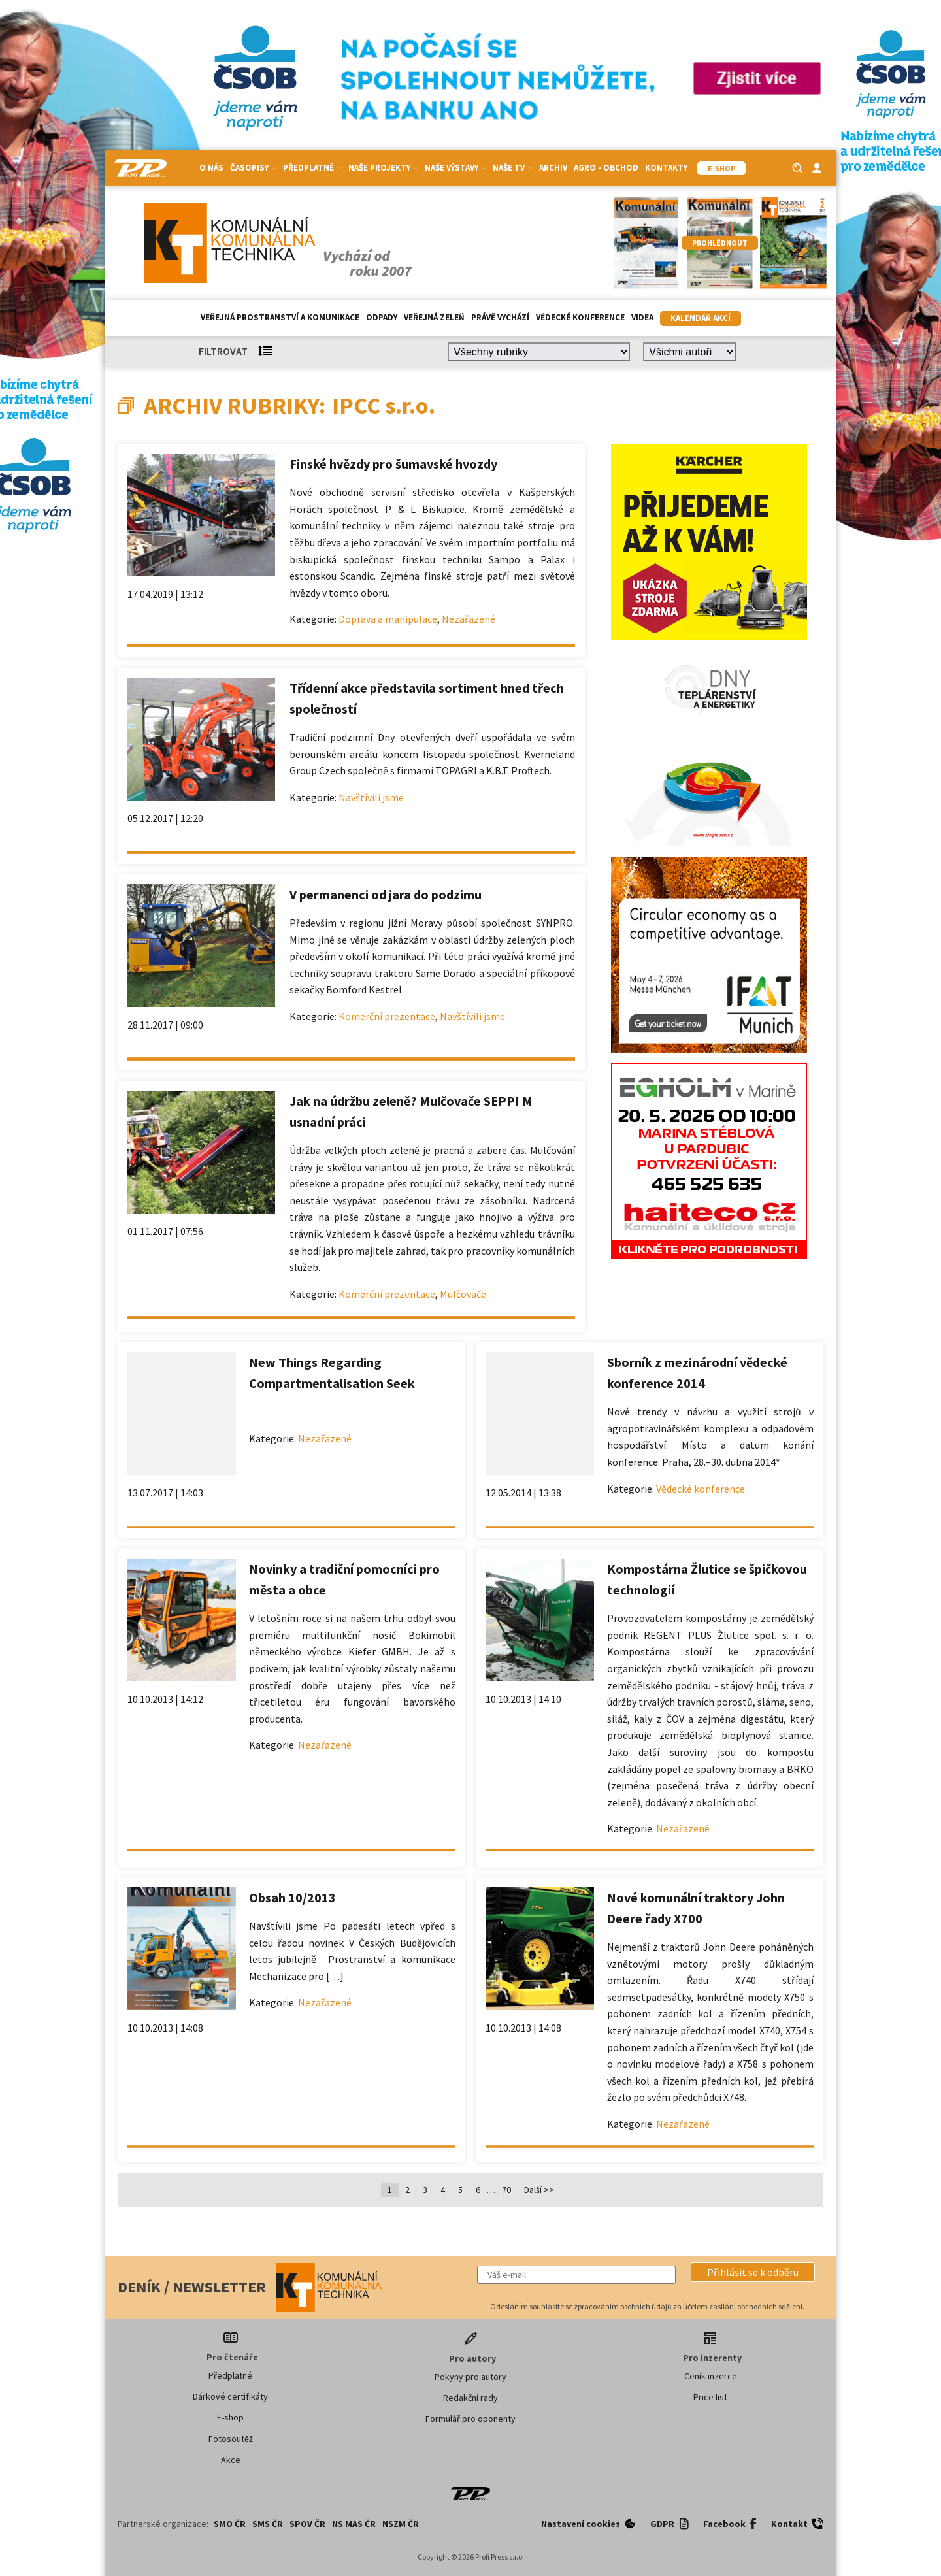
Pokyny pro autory (470, 2377)
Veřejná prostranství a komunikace (280, 317)
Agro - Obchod (606, 167)
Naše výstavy (455, 167)
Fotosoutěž (230, 2439)
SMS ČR (267, 2524)
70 (506, 2190)
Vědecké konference (580, 317)
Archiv (553, 167)
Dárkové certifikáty (230, 2396)
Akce (230, 2460)
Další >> (539, 2190)
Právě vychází (500, 317)
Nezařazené (468, 618)
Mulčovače (463, 1293)
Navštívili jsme (371, 797)
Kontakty (666, 167)
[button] (753, 2272)
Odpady (381, 317)
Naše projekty (383, 167)
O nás (211, 167)
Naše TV (513, 167)
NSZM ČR (400, 2524)
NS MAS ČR (354, 2524)
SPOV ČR (307, 2524)
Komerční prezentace (386, 1016)
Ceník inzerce (710, 2376)
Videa (642, 317)
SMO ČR (230, 2524)
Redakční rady (470, 2397)
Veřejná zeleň (434, 317)
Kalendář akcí (700, 317)
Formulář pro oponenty (470, 2418)
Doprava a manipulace (387, 618)
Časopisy (253, 167)
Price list (710, 2397)
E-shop (230, 2417)
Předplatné (312, 167)
